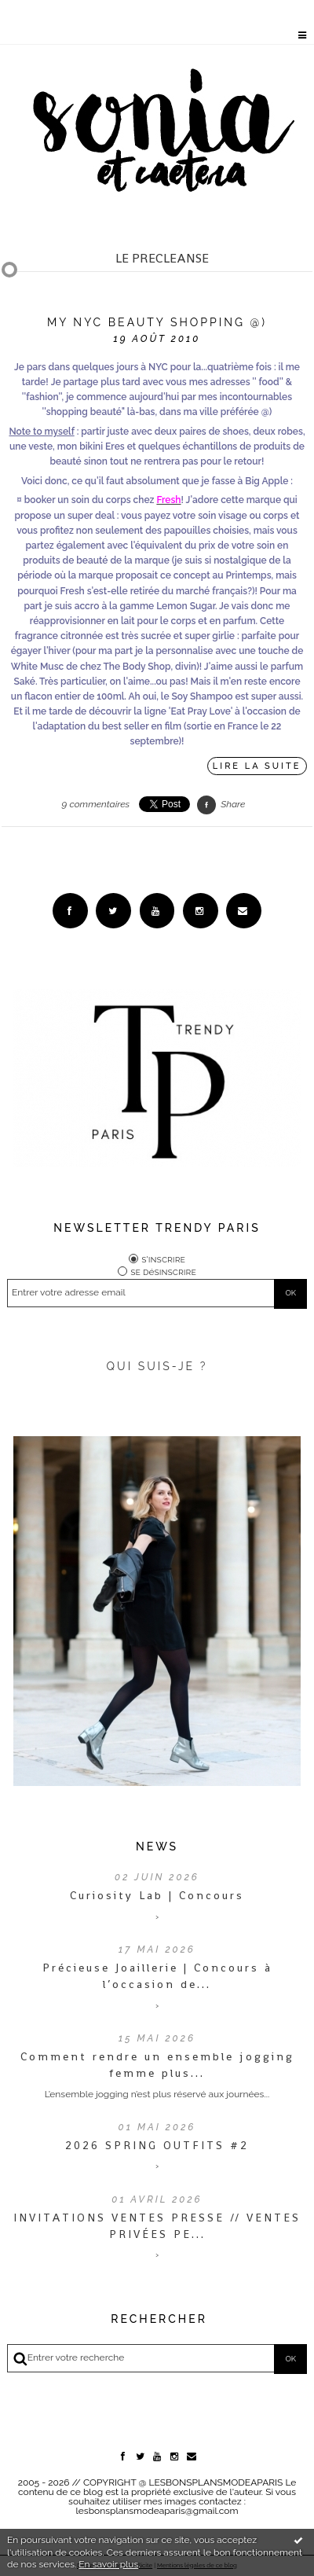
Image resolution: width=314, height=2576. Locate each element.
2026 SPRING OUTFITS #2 (157, 2145)
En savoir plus (108, 2564)
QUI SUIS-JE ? (157, 1366)
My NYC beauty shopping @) (157, 322)
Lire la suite (257, 766)
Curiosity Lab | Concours (157, 1895)
